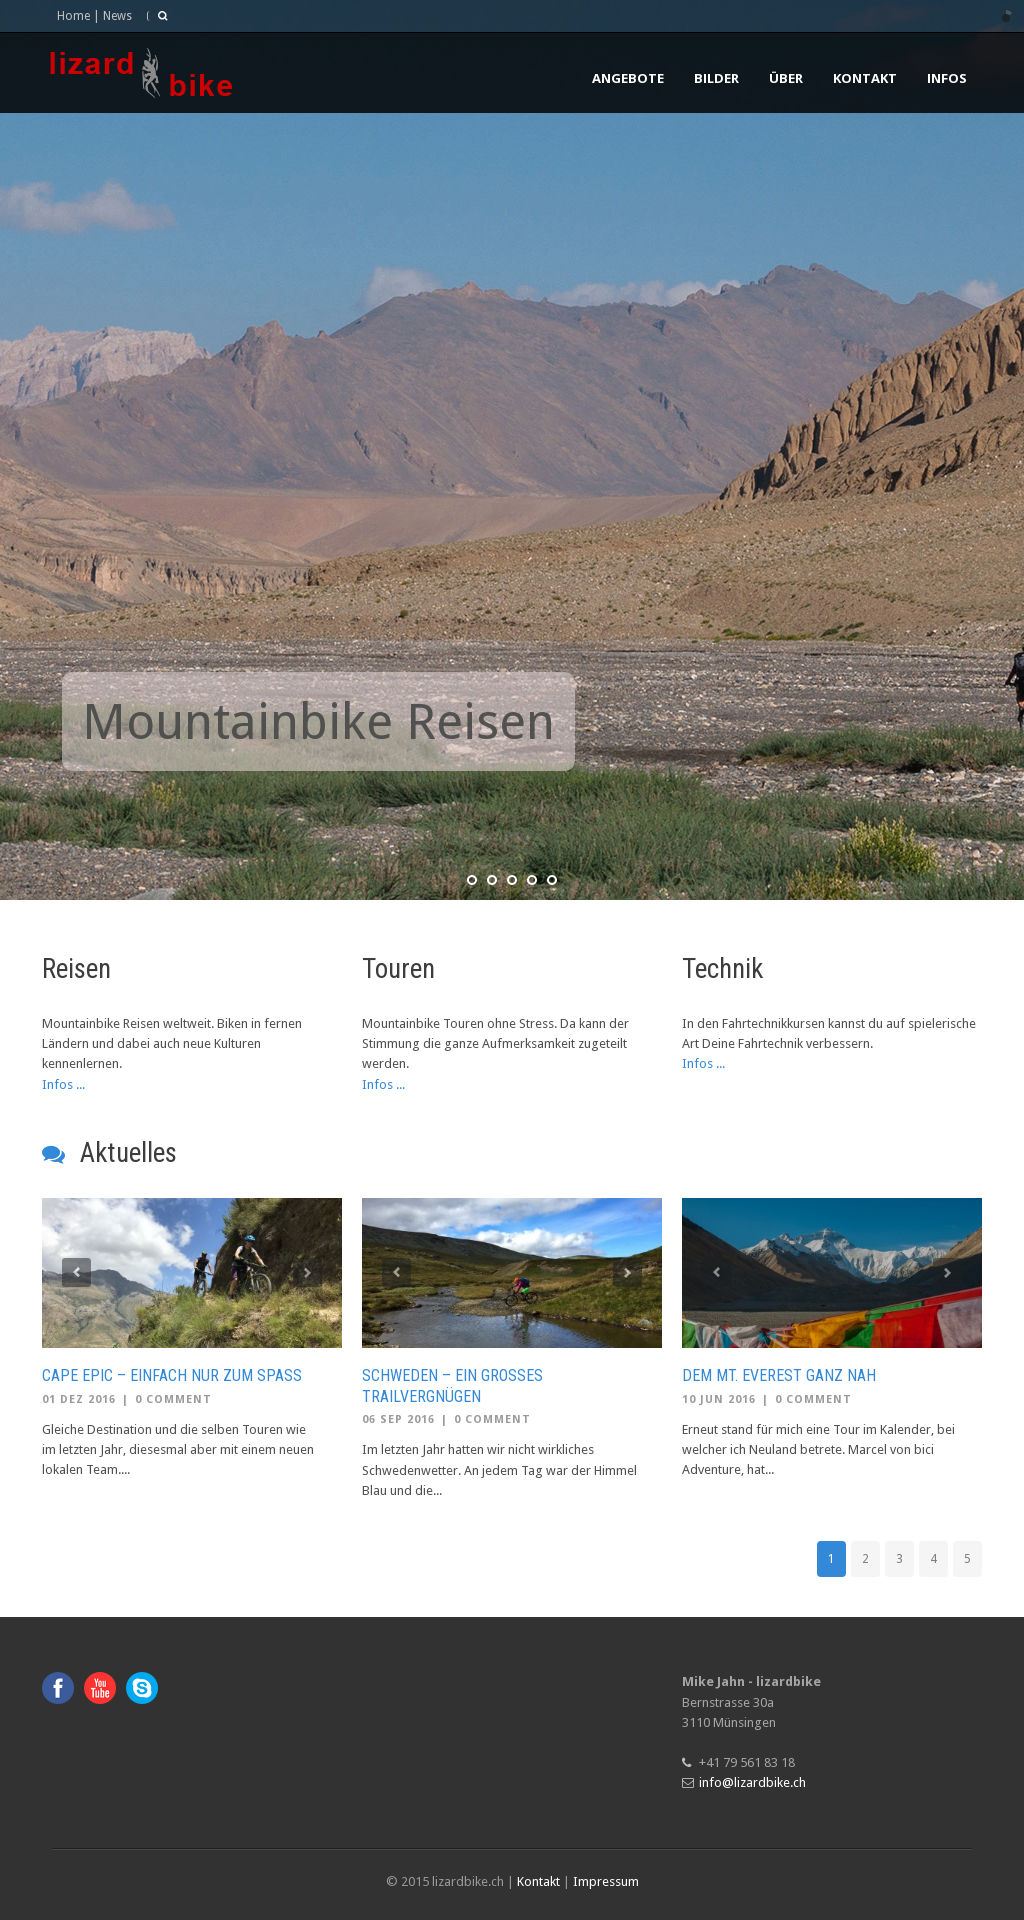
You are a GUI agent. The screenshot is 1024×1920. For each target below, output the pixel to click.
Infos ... (63, 1084)
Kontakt (865, 78)
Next (307, 1272)
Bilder (716, 78)
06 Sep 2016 (398, 1419)
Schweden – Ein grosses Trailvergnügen (452, 1386)
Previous (76, 1272)
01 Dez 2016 (79, 1399)
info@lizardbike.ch (752, 1782)
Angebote (628, 78)
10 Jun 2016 (719, 1399)
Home (73, 16)
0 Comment (173, 1399)
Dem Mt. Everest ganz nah (779, 1375)
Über (786, 78)
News (117, 16)
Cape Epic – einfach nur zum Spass (172, 1375)
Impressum (606, 1881)
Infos (947, 78)
